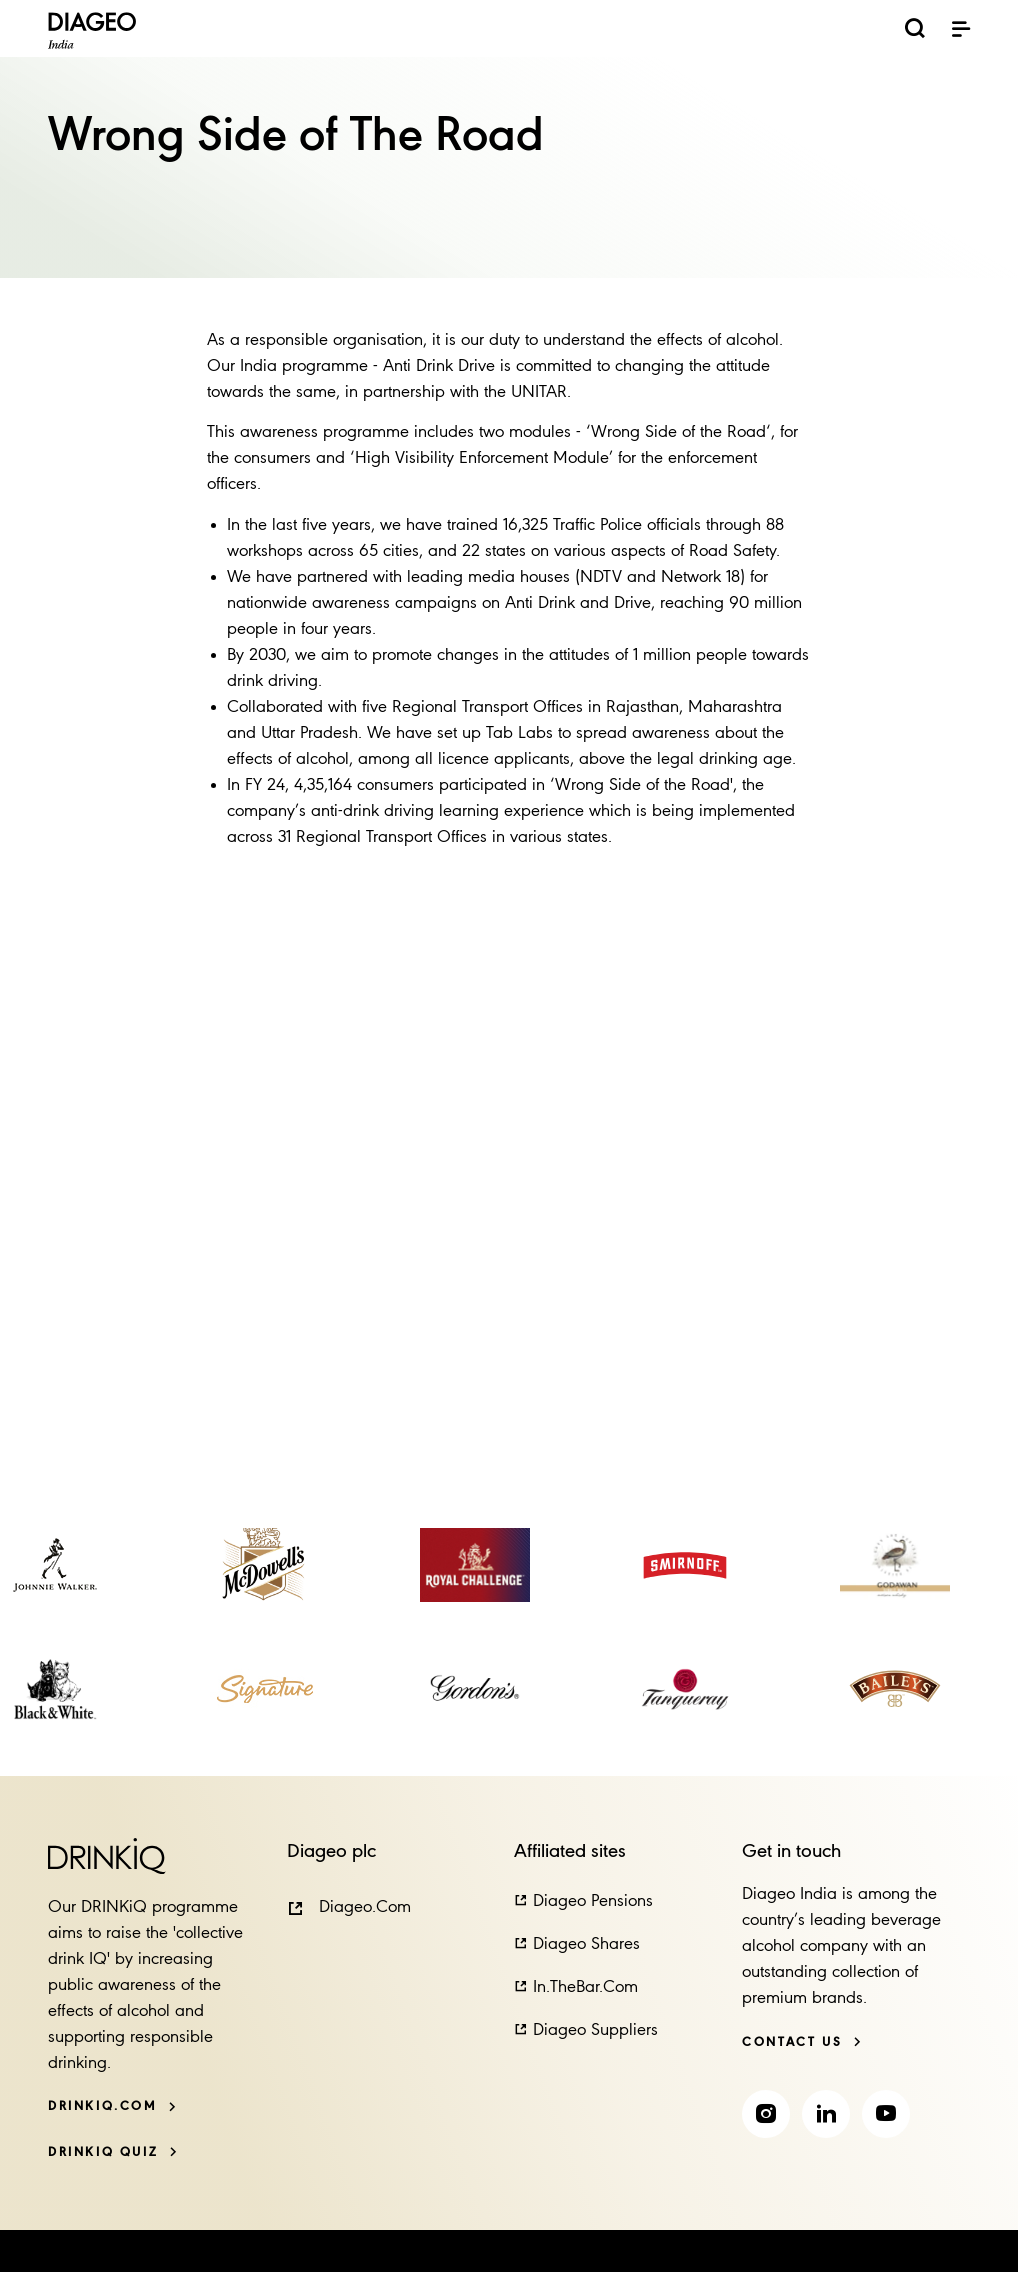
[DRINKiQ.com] (112, 2106)
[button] (349, 1908)
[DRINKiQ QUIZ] (113, 2152)
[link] (55, 1565)
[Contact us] (802, 2042)
